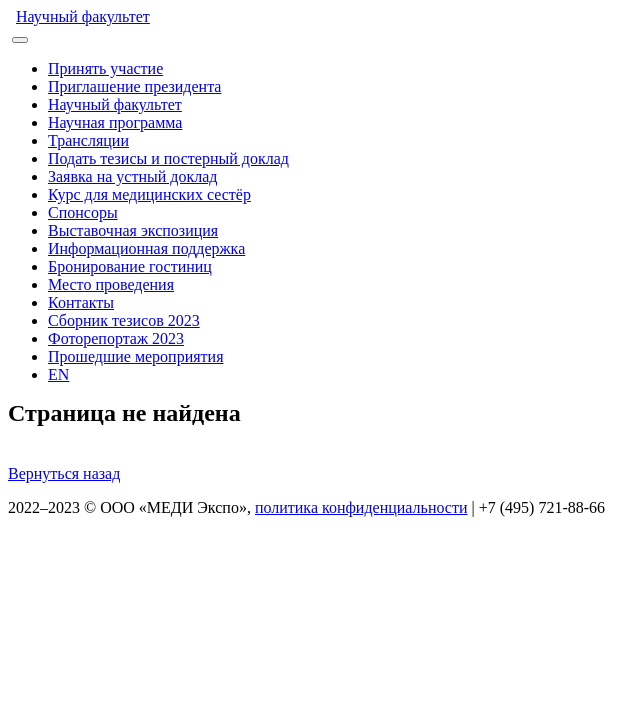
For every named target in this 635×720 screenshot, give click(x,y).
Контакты (81, 302)
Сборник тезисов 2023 (124, 320)
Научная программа (115, 122)
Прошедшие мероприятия (136, 356)
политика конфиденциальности (361, 507)
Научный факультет (83, 16)
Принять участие (105, 68)
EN (58, 374)
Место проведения (111, 284)
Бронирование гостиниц (130, 266)
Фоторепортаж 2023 (116, 338)
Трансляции (88, 140)
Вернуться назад (64, 473)
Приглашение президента (134, 86)
